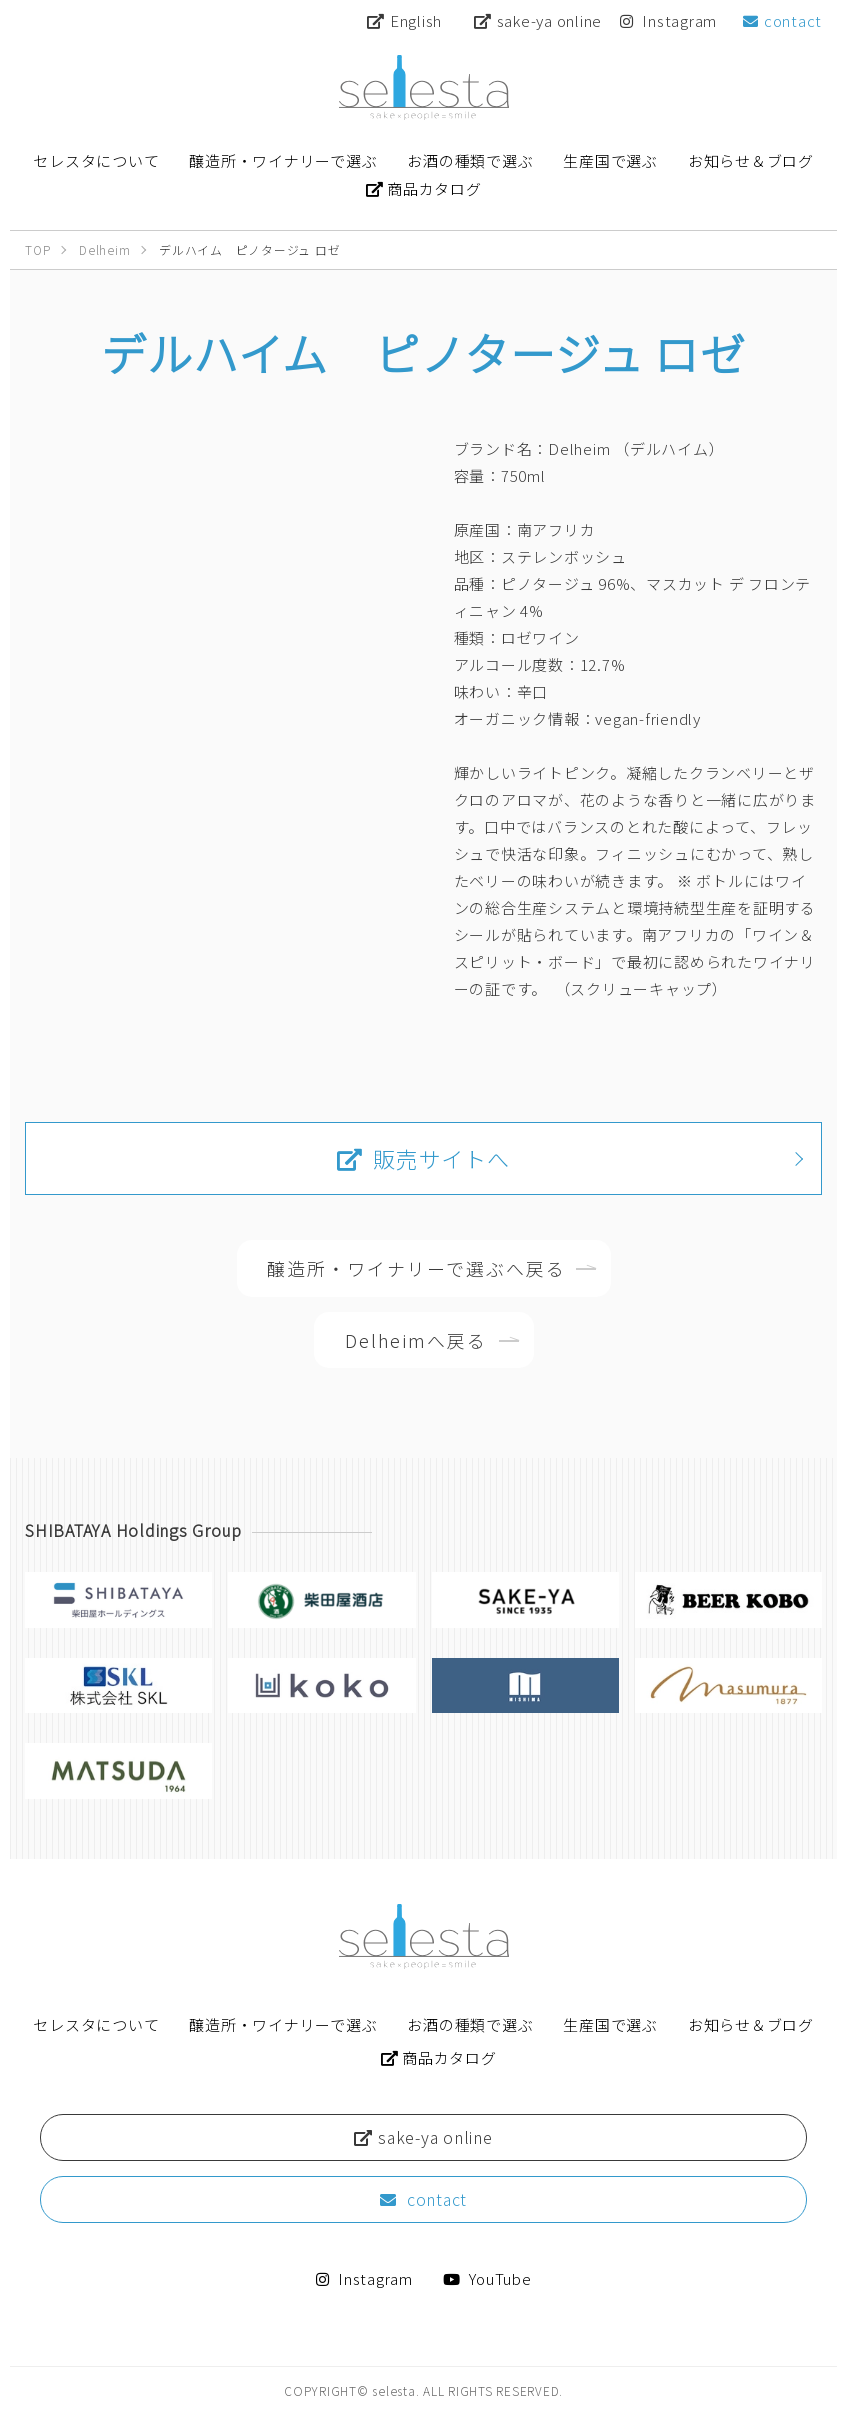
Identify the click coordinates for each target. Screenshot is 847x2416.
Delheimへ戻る (416, 1340)
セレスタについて (96, 2024)
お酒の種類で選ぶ (470, 2024)
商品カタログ (439, 2057)
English (404, 20)
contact (782, 20)
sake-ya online (538, 20)
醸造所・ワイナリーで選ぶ (283, 2024)
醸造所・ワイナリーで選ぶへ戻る (416, 1268)
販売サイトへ (423, 1158)
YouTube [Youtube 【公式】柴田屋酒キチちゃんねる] (487, 2278)
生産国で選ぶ (610, 2024)
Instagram (668, 20)
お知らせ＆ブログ (751, 2024)
